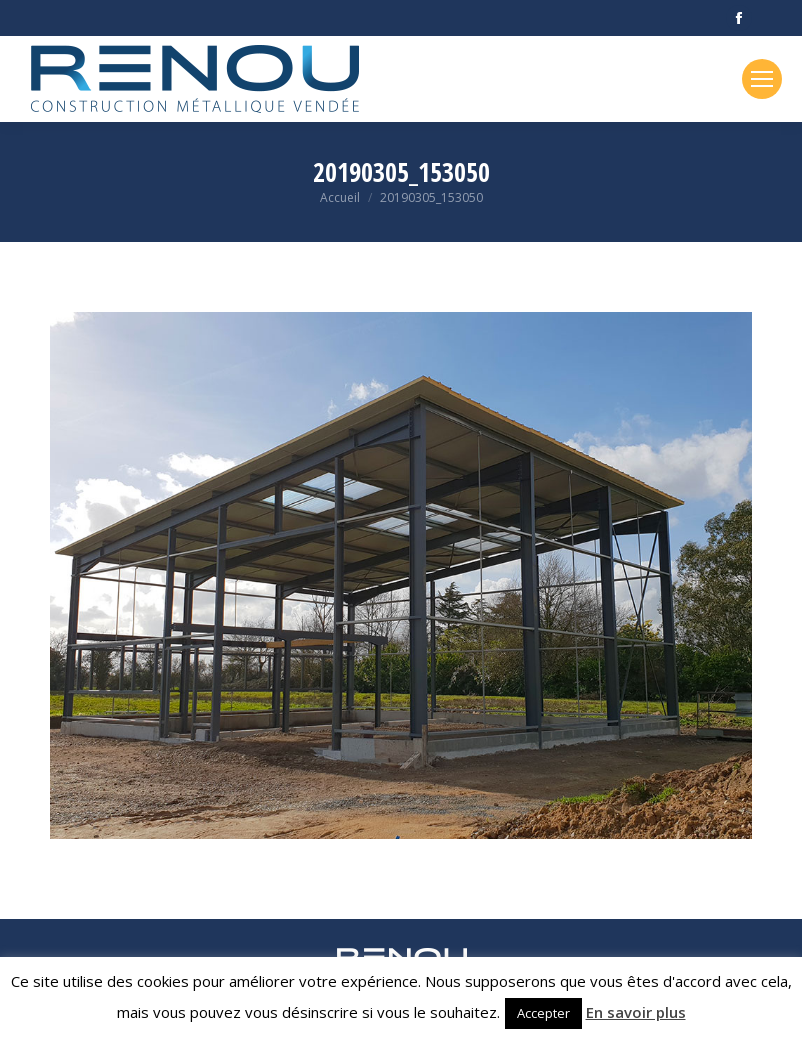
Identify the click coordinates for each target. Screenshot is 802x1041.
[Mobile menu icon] (762, 79)
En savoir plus (636, 1012)
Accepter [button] (543, 1013)
